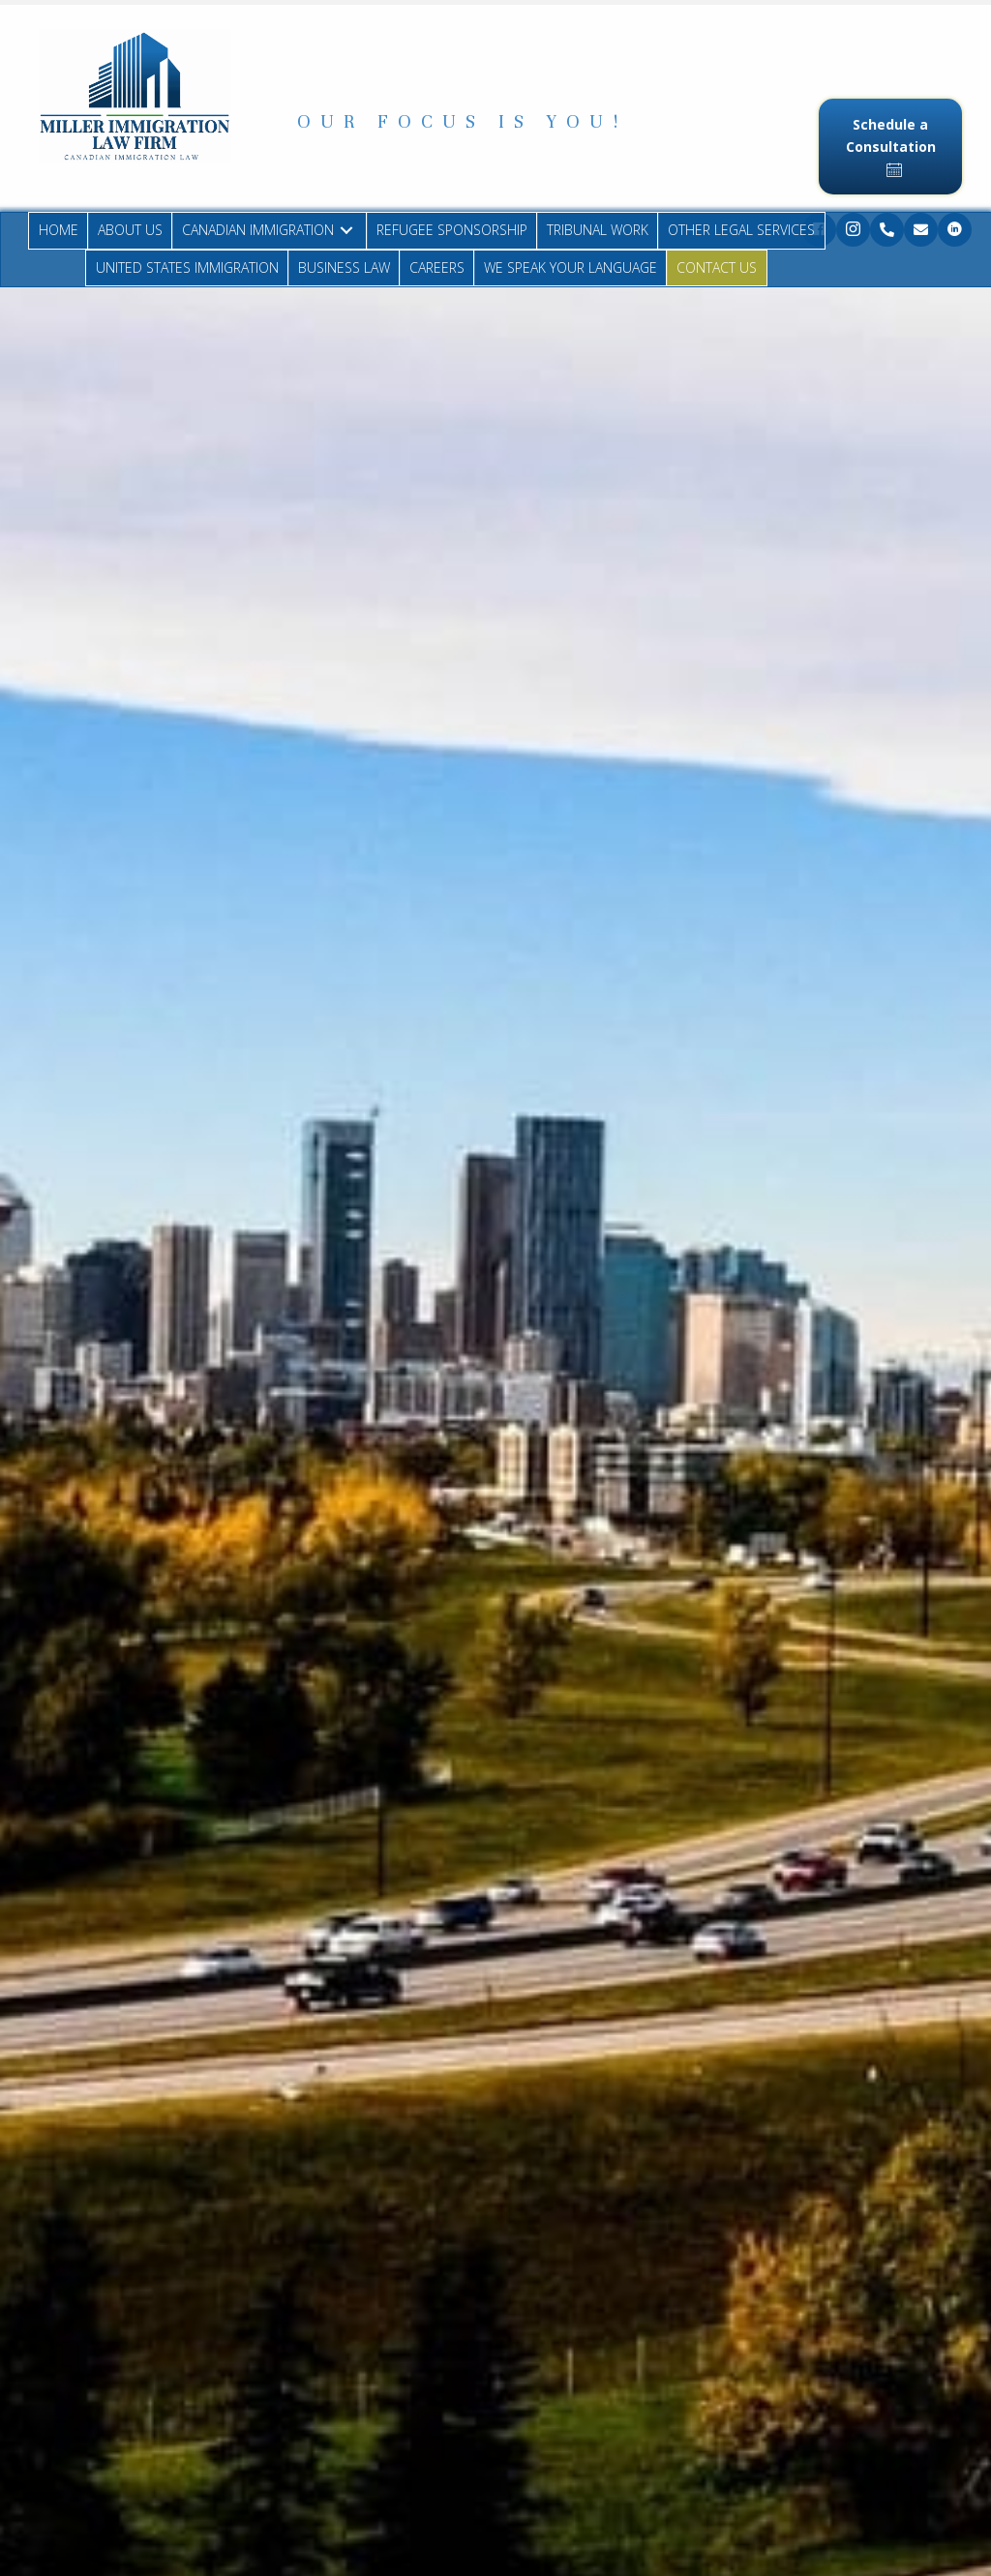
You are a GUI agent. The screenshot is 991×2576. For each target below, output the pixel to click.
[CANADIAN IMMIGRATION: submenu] (346, 231)
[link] (58, 231)
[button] (462, 121)
